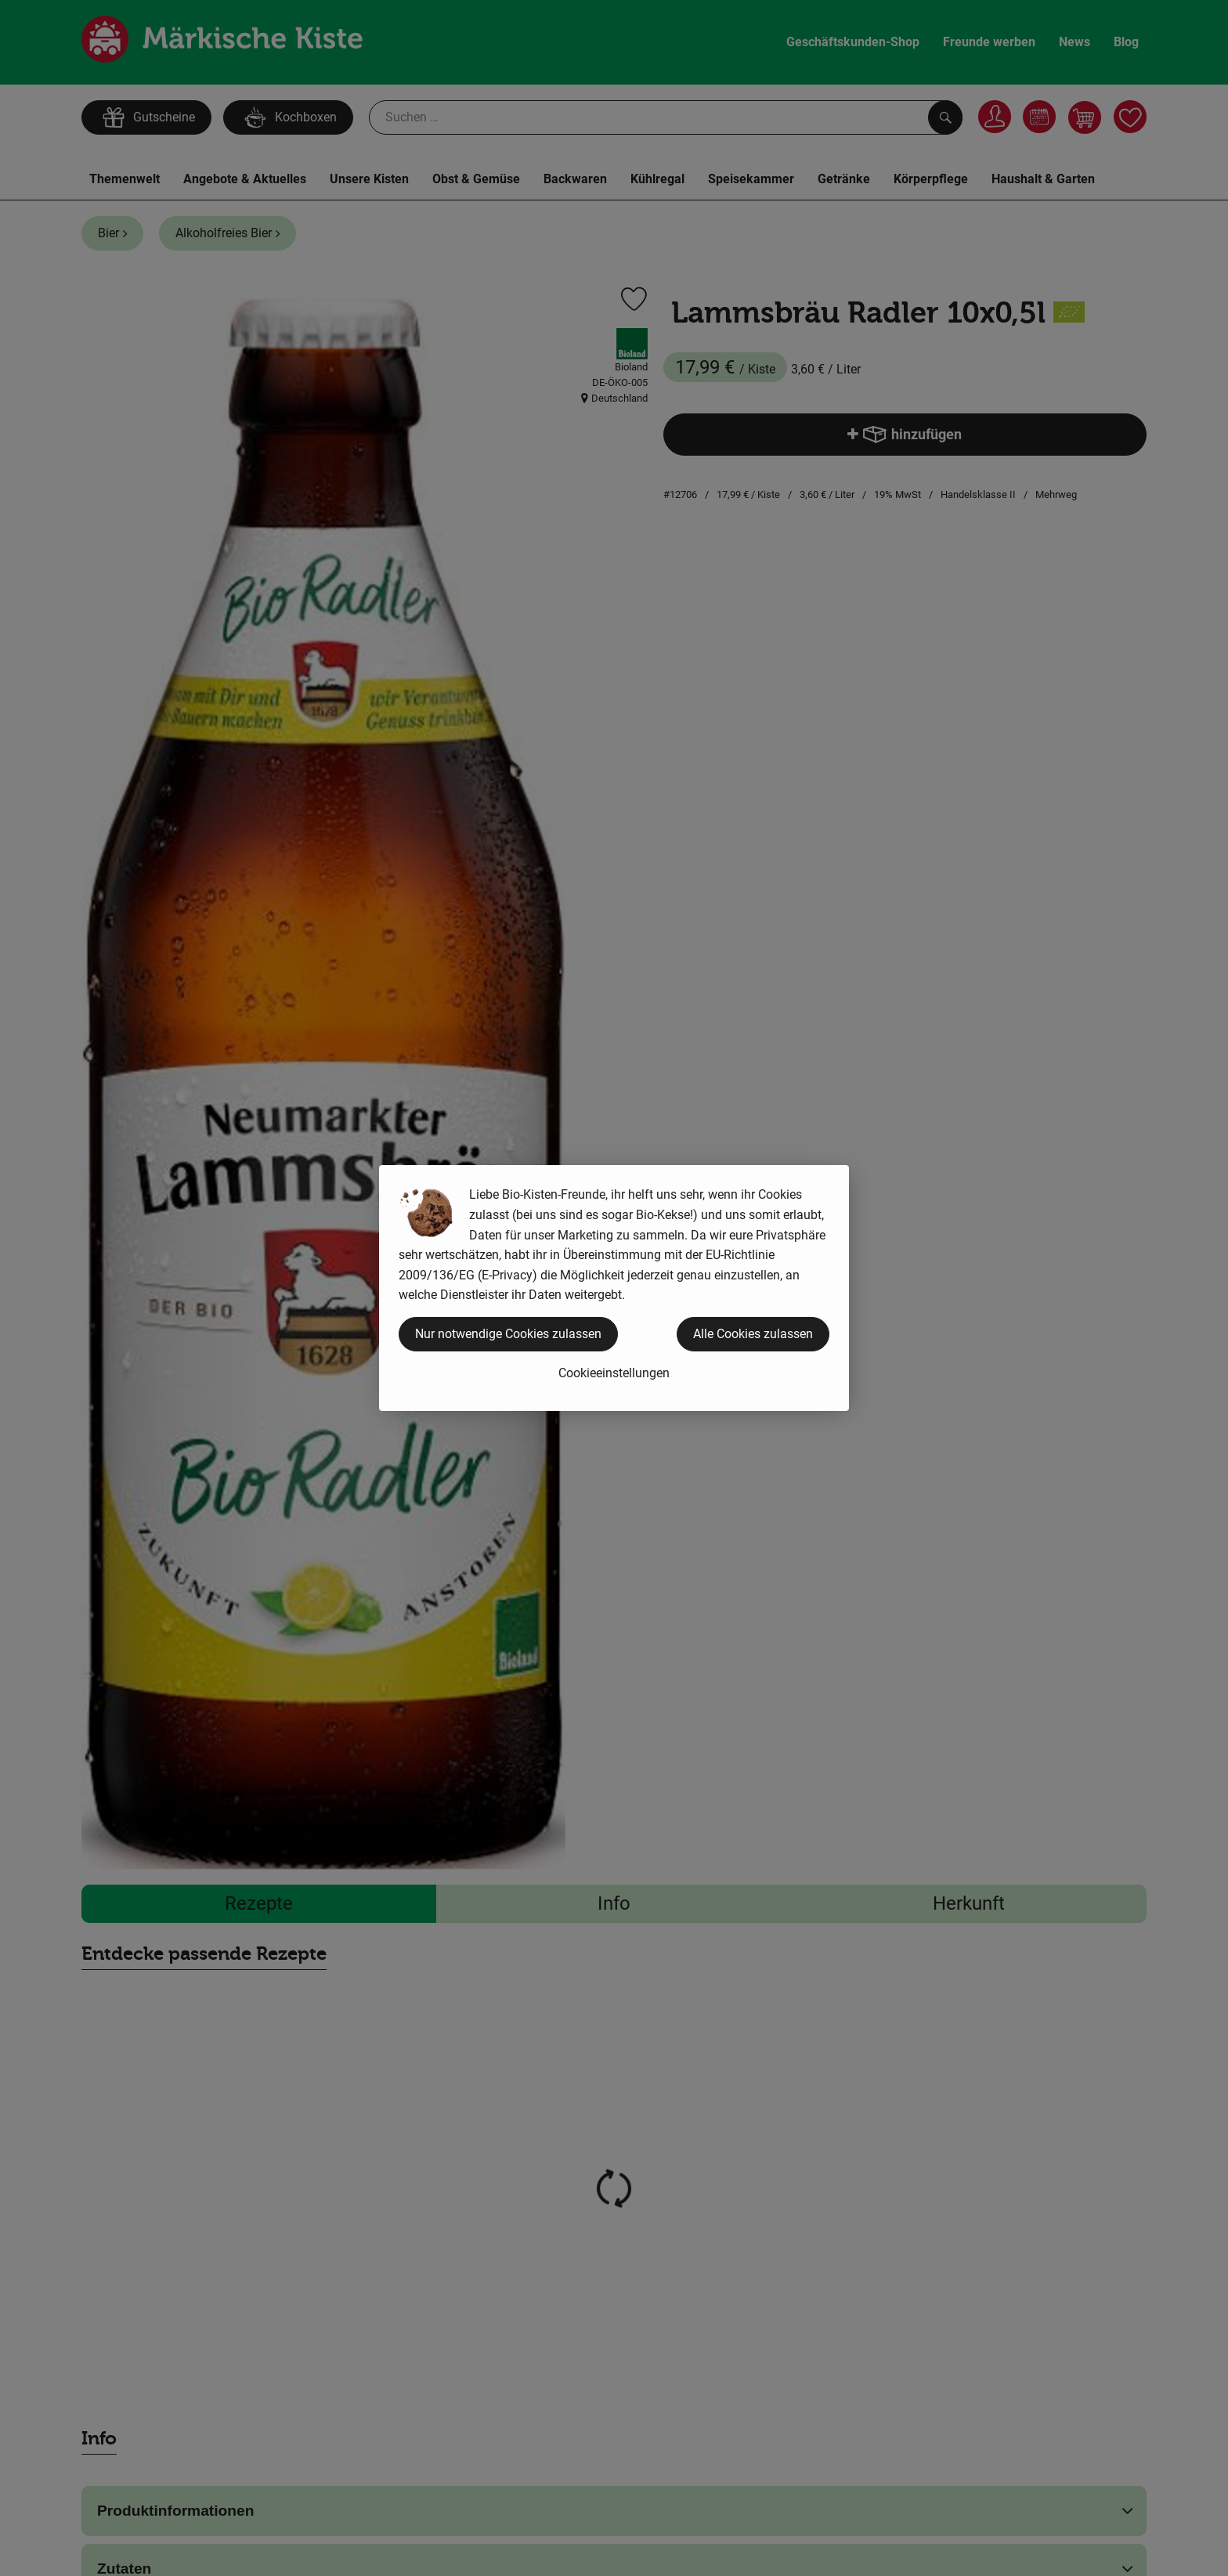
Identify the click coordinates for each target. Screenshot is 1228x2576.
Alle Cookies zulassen (753, 1333)
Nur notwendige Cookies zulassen (508, 1333)
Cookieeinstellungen (614, 1373)
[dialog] (614, 1288)
